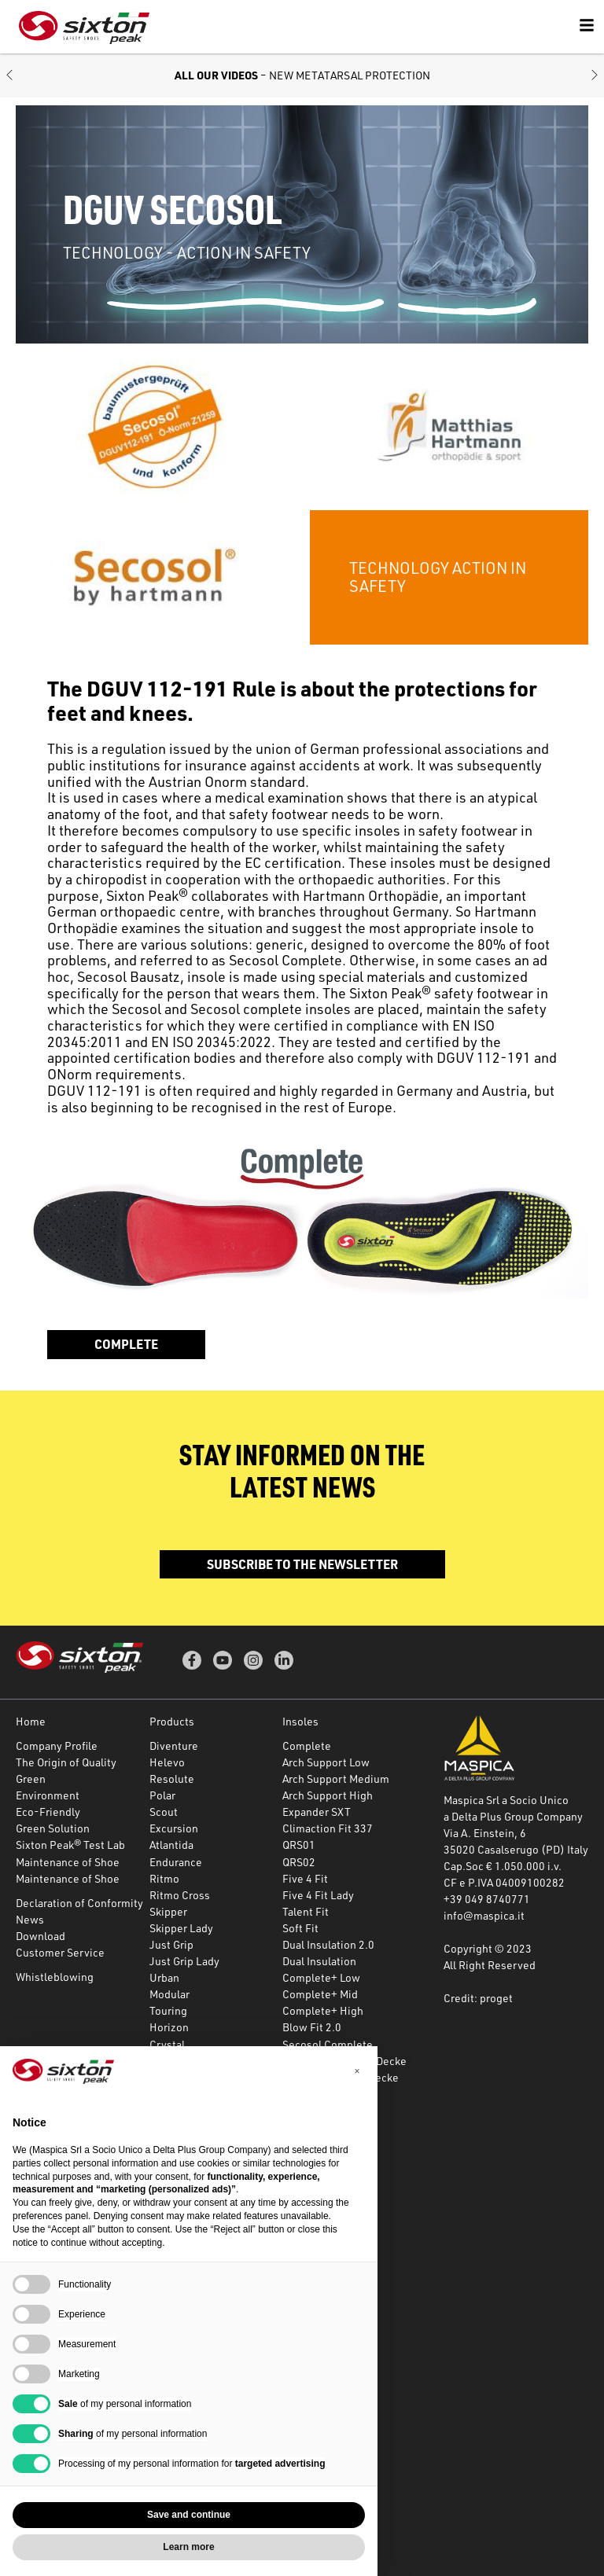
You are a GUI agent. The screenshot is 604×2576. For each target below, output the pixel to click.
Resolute (171, 1778)
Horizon (169, 2026)
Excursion (173, 1828)
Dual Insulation (319, 1960)
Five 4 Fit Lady (318, 1894)
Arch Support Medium (335, 1778)
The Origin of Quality (66, 1762)
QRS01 (298, 1844)
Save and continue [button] (188, 2514)
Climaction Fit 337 (327, 1828)
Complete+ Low (321, 1977)
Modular (169, 1993)
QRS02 (298, 1861)
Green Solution (53, 1828)
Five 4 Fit (305, 1878)
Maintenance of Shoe (68, 1861)
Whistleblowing (55, 1976)
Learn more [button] (188, 2546)
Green (31, 1778)
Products (171, 1721)
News (30, 1919)
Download (40, 1935)
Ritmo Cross (179, 1894)
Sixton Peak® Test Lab (70, 1844)
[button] (9, 75)
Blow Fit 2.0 (311, 2026)
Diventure (173, 1745)
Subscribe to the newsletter (302, 1564)
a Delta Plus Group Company (513, 1816)
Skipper (168, 1911)
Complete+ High (322, 2010)
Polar (162, 1795)
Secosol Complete (327, 2044)
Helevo (167, 1762)
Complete (126, 1344)
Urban (164, 1977)
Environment (47, 1795)
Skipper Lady (181, 1927)
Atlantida (171, 1844)
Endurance (175, 1861)
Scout (163, 1811)
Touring (168, 2010)
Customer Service (60, 1952)
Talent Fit (305, 1911)
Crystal (167, 2044)
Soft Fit (300, 1927)
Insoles (300, 1721)
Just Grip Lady (184, 1960)
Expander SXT (316, 1811)
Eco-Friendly (48, 1811)
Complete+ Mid (320, 1993)
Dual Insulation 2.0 (328, 1944)
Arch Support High (327, 1795)
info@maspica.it (484, 1915)
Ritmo (164, 1878)
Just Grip (171, 1944)
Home (31, 1721)
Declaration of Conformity (79, 1902)
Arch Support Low (326, 1762)
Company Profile (57, 1745)
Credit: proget (478, 1997)
